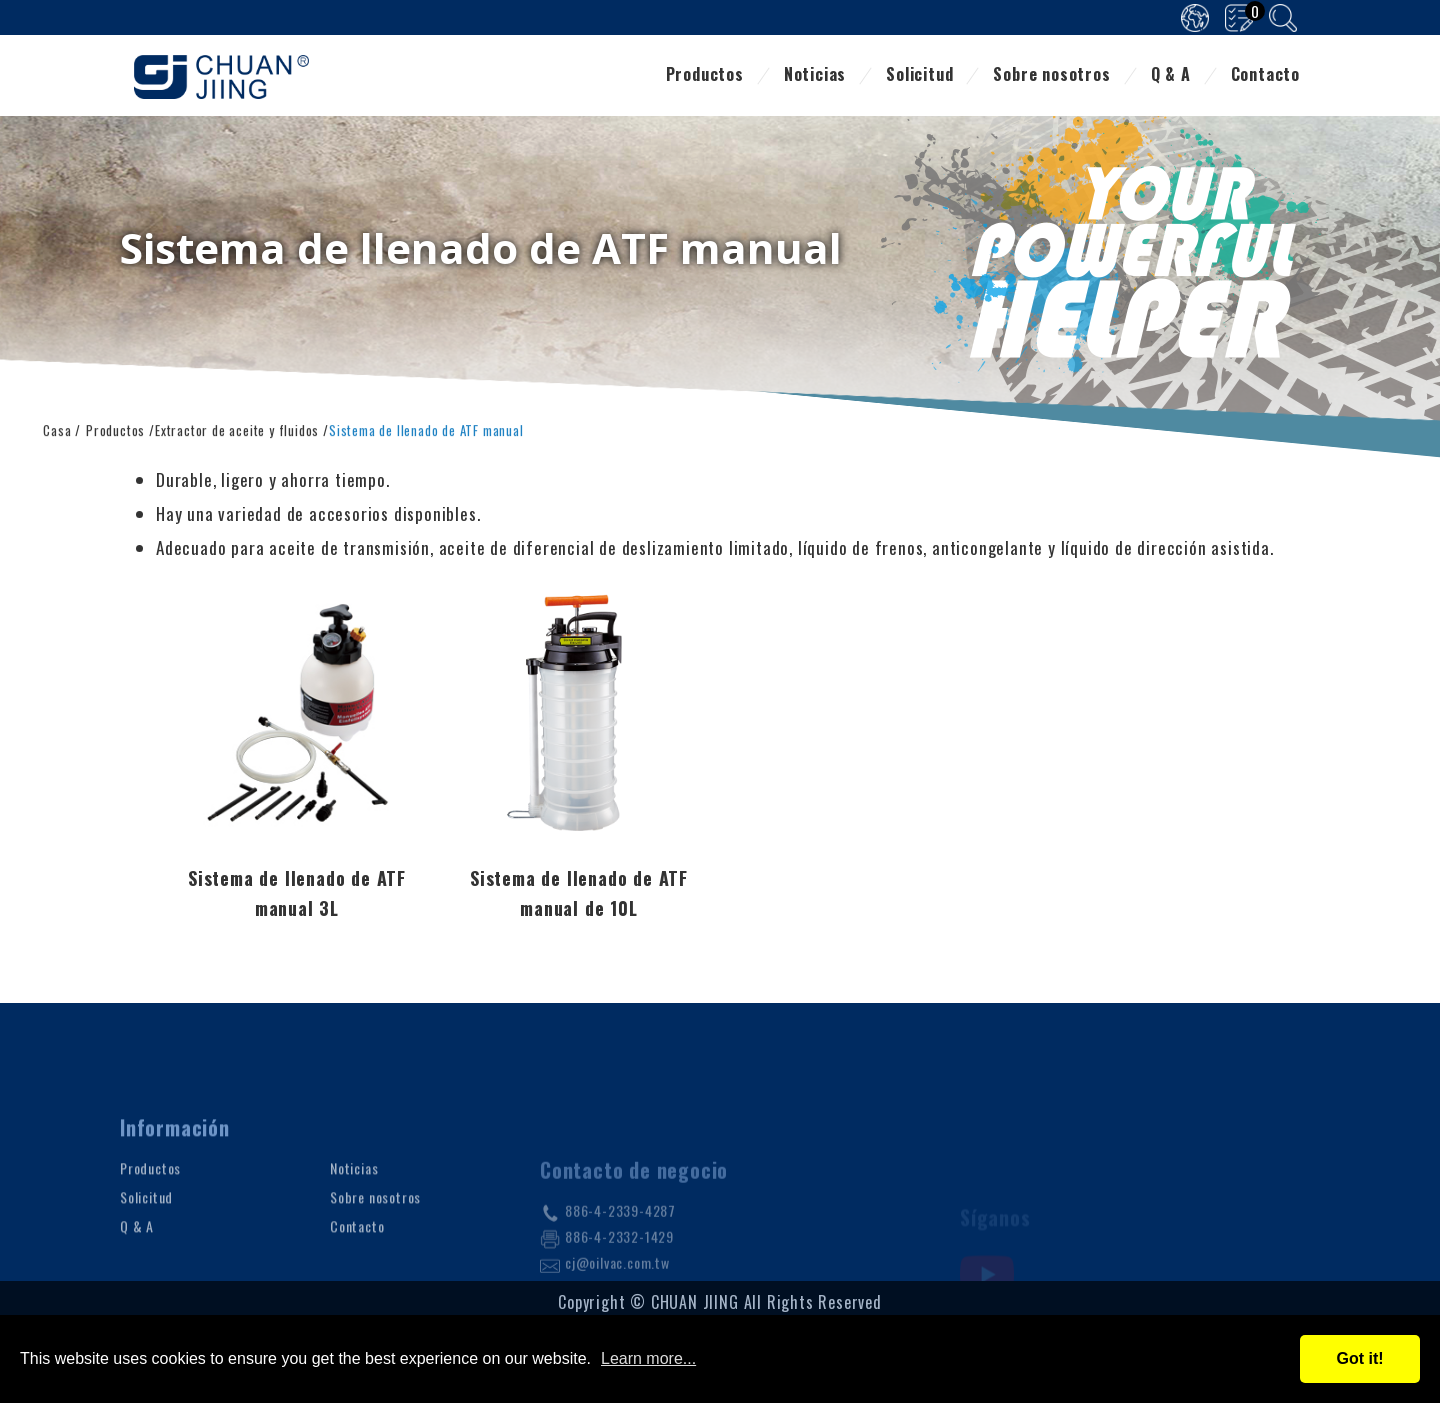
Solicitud (919, 76)
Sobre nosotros (1051, 76)
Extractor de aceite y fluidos (237, 429)
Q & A (1171, 76)
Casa (57, 429)
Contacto (1265, 76)
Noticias (815, 76)
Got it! (1359, 1358)
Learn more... (648, 1358)
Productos (705, 76)
